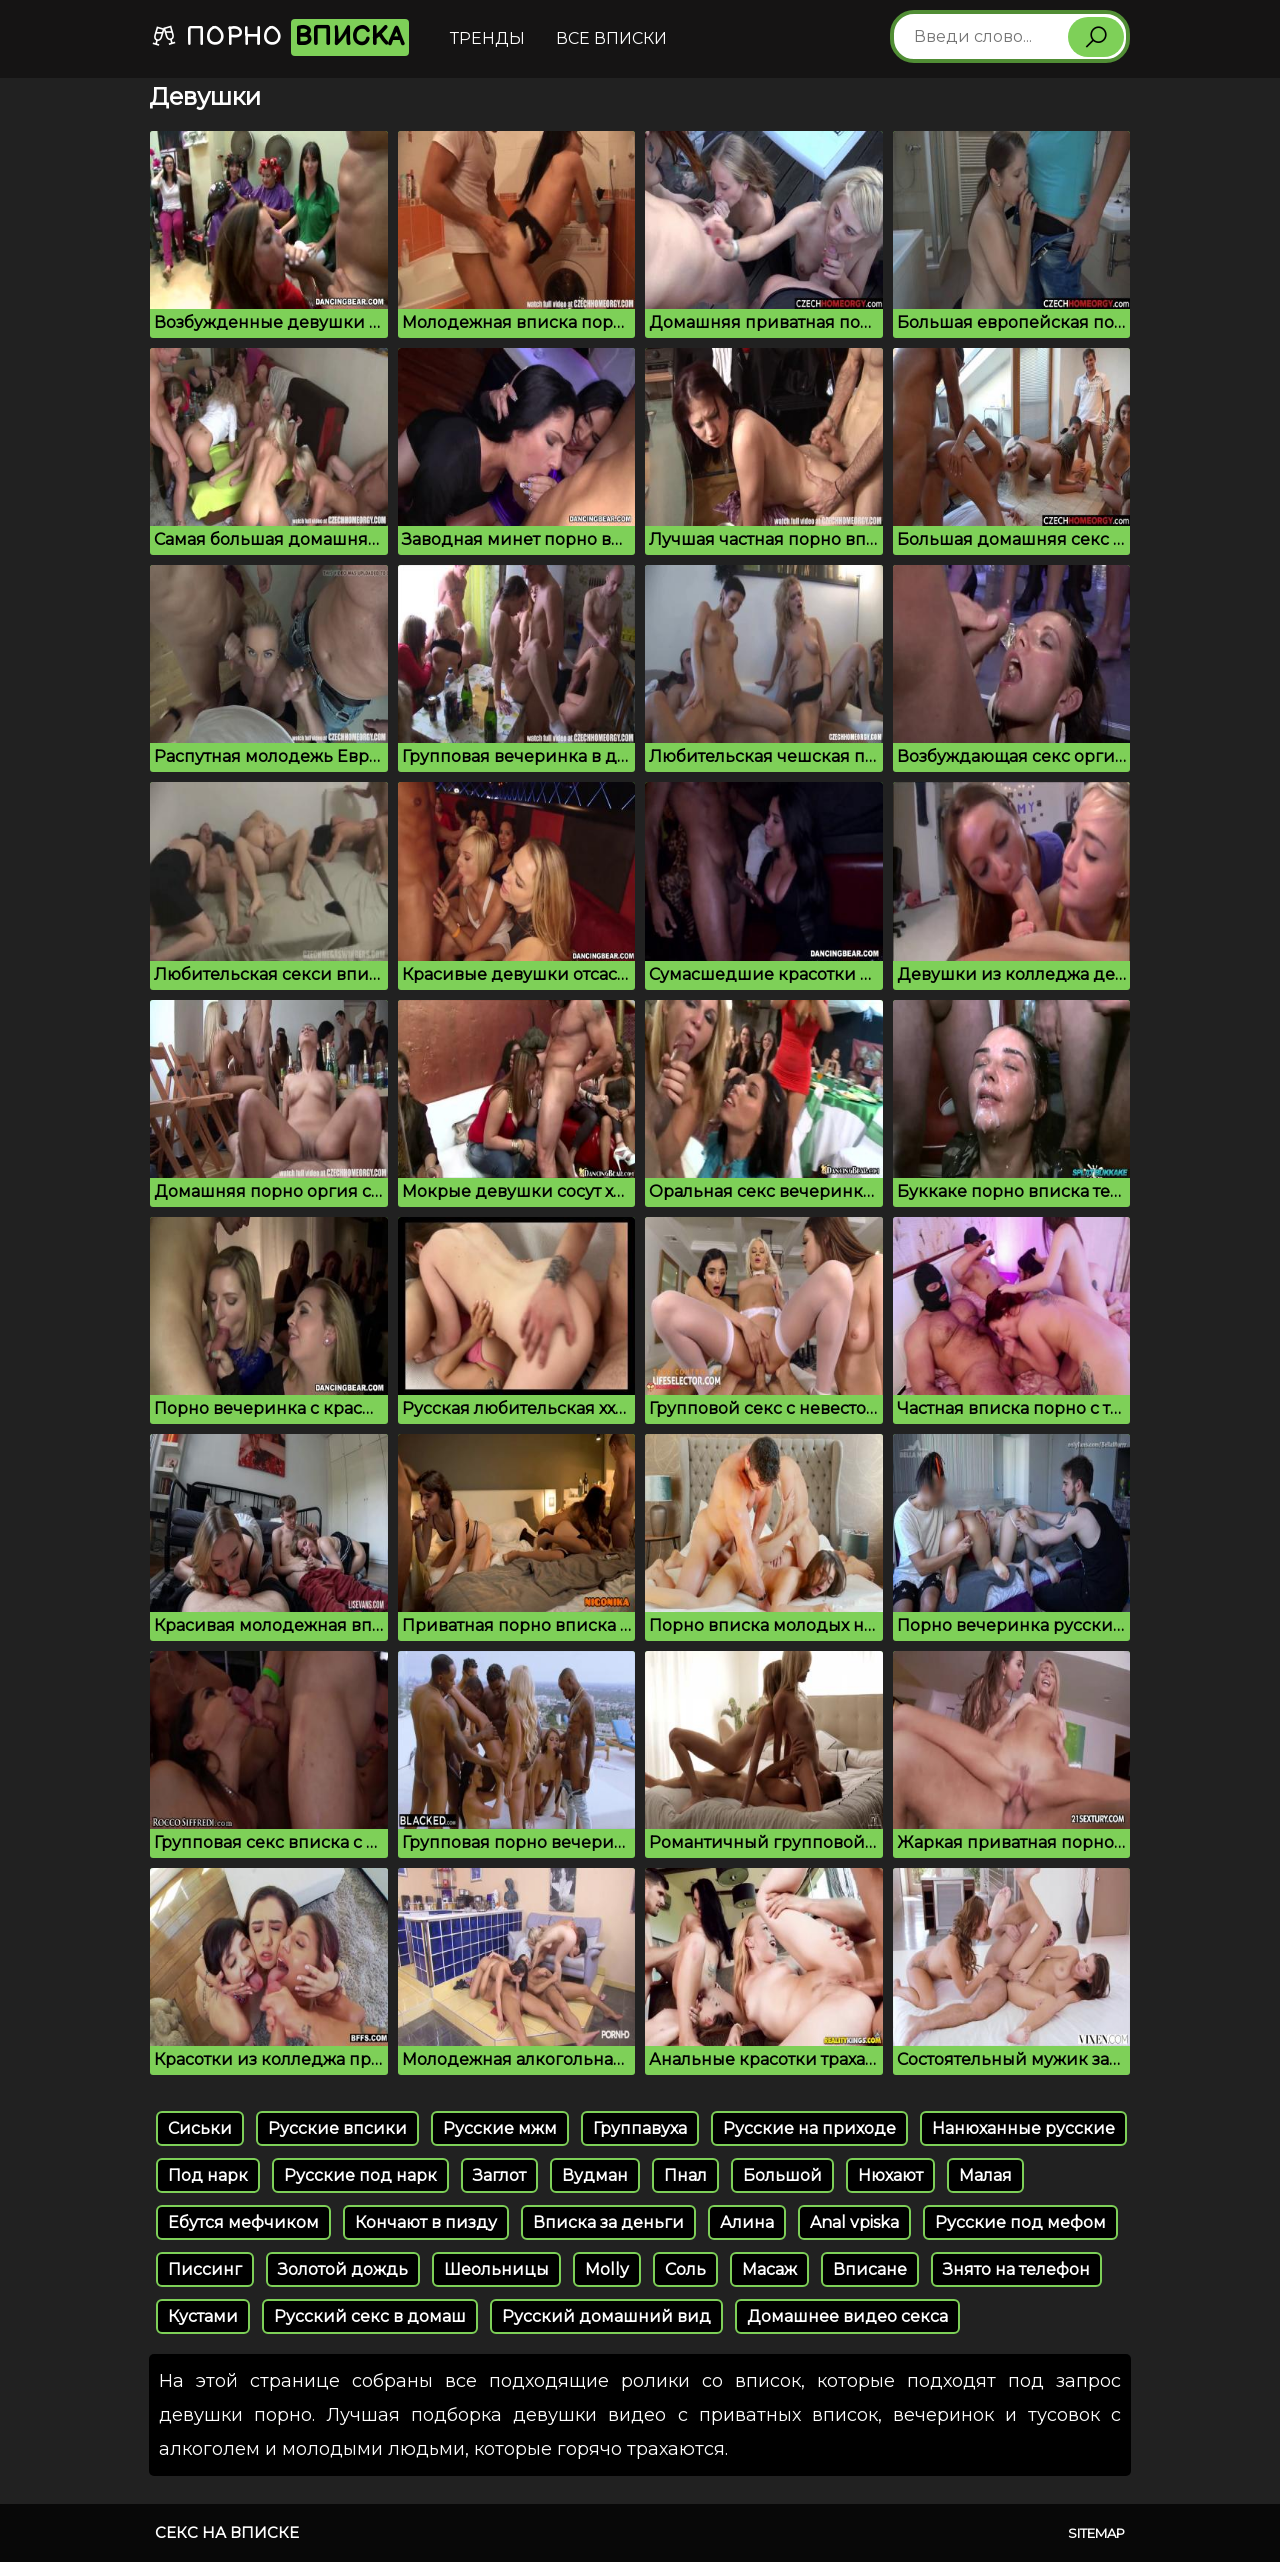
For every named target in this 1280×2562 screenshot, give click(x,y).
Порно (280, 37)
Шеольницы (496, 2269)
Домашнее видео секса (847, 2316)
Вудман (595, 2175)
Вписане (870, 2269)
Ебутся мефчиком (243, 2222)
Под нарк (208, 2175)
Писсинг (205, 2269)
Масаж (769, 2269)
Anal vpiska (854, 2222)
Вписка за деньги (608, 2222)
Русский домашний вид (606, 2316)
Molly (607, 2269)
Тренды (487, 38)
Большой (782, 2175)
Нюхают (890, 2175)
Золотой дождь (343, 2269)
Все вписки (611, 38)
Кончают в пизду (426, 2222)
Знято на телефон (1016, 2269)
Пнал (685, 2175)
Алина (747, 2222)
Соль (685, 2269)
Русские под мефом (1020, 2222)
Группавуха (640, 2128)
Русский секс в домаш (370, 2316)
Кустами (203, 2316)
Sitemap (1096, 2533)
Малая (985, 2175)
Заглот (499, 2175)
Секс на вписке (227, 2532)
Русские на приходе (809, 2128)
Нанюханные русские (1023, 2128)
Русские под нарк (360, 2175)
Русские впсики (337, 2128)
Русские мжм (500, 2128)
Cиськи (200, 2128)
